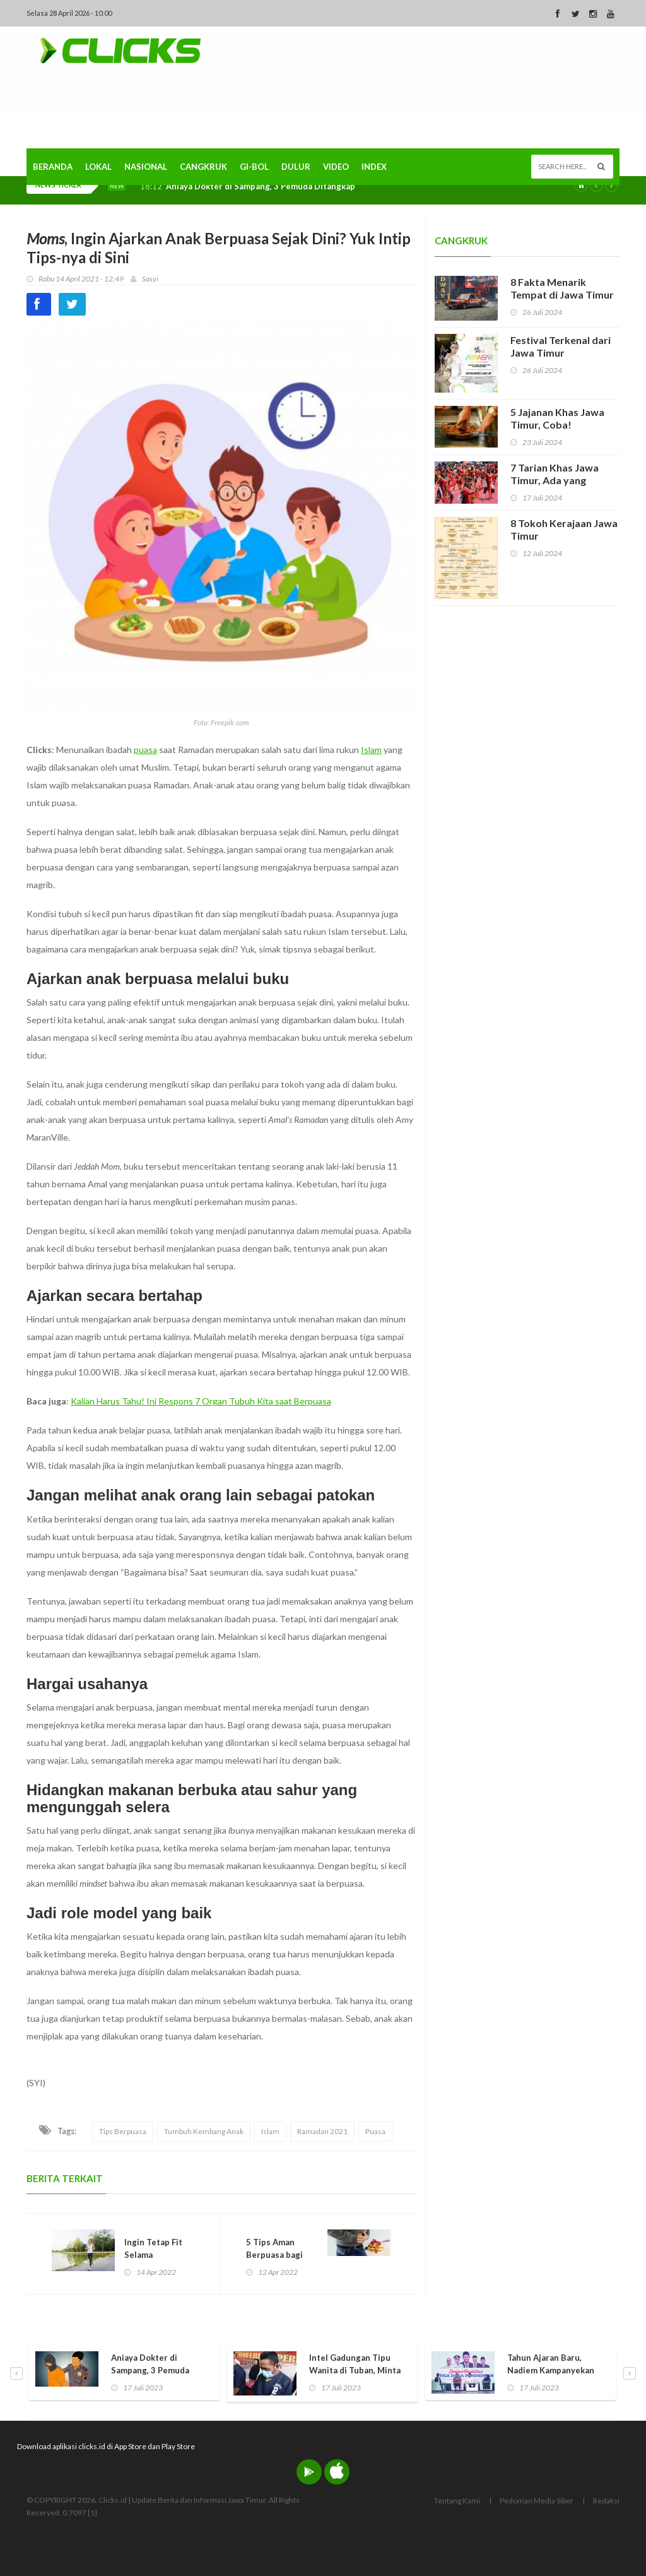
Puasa (375, 2131)
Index (374, 167)
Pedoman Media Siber (536, 2500)
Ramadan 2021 (322, 2131)
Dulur (295, 167)
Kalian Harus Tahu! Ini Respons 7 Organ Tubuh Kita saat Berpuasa (201, 1401)
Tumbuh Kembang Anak (204, 2131)
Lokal (98, 167)
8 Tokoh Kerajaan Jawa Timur (564, 529)
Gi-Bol (254, 167)
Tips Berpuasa (122, 2131)
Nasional (145, 167)
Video (336, 167)
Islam (371, 749)
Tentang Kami (457, 2500)
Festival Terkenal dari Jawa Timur (560, 346)
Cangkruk (203, 167)
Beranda (53, 167)
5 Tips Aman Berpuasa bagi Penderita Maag (277, 2254)
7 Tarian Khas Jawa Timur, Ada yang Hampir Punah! (554, 480)
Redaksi (606, 2500)
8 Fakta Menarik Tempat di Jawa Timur (562, 288)
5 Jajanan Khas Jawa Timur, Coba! (557, 418)
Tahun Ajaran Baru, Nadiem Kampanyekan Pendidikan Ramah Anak (554, 2370)
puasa (145, 749)
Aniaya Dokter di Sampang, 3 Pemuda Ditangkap (260, 186)
